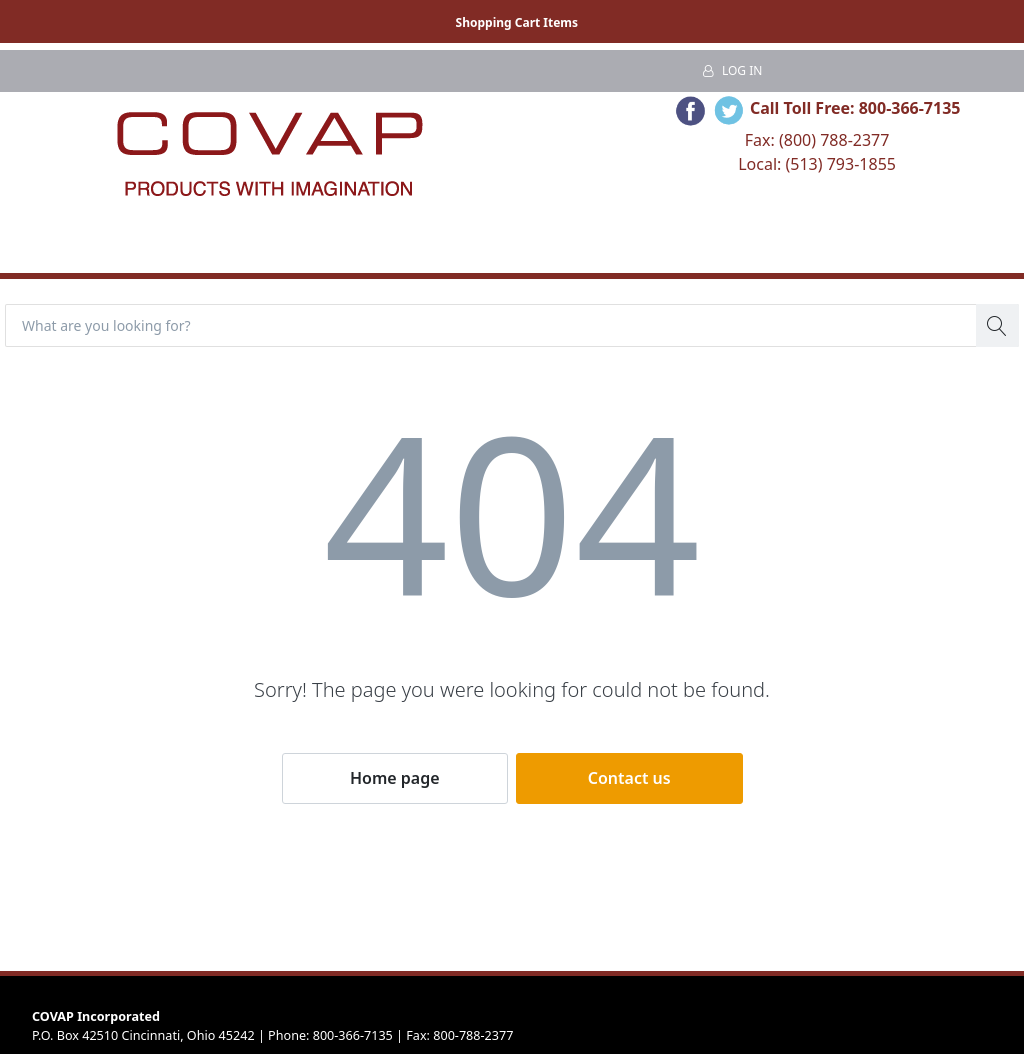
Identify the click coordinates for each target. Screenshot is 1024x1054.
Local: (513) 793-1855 (817, 164)
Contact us (629, 778)
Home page (395, 778)
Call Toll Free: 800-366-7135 (855, 108)
